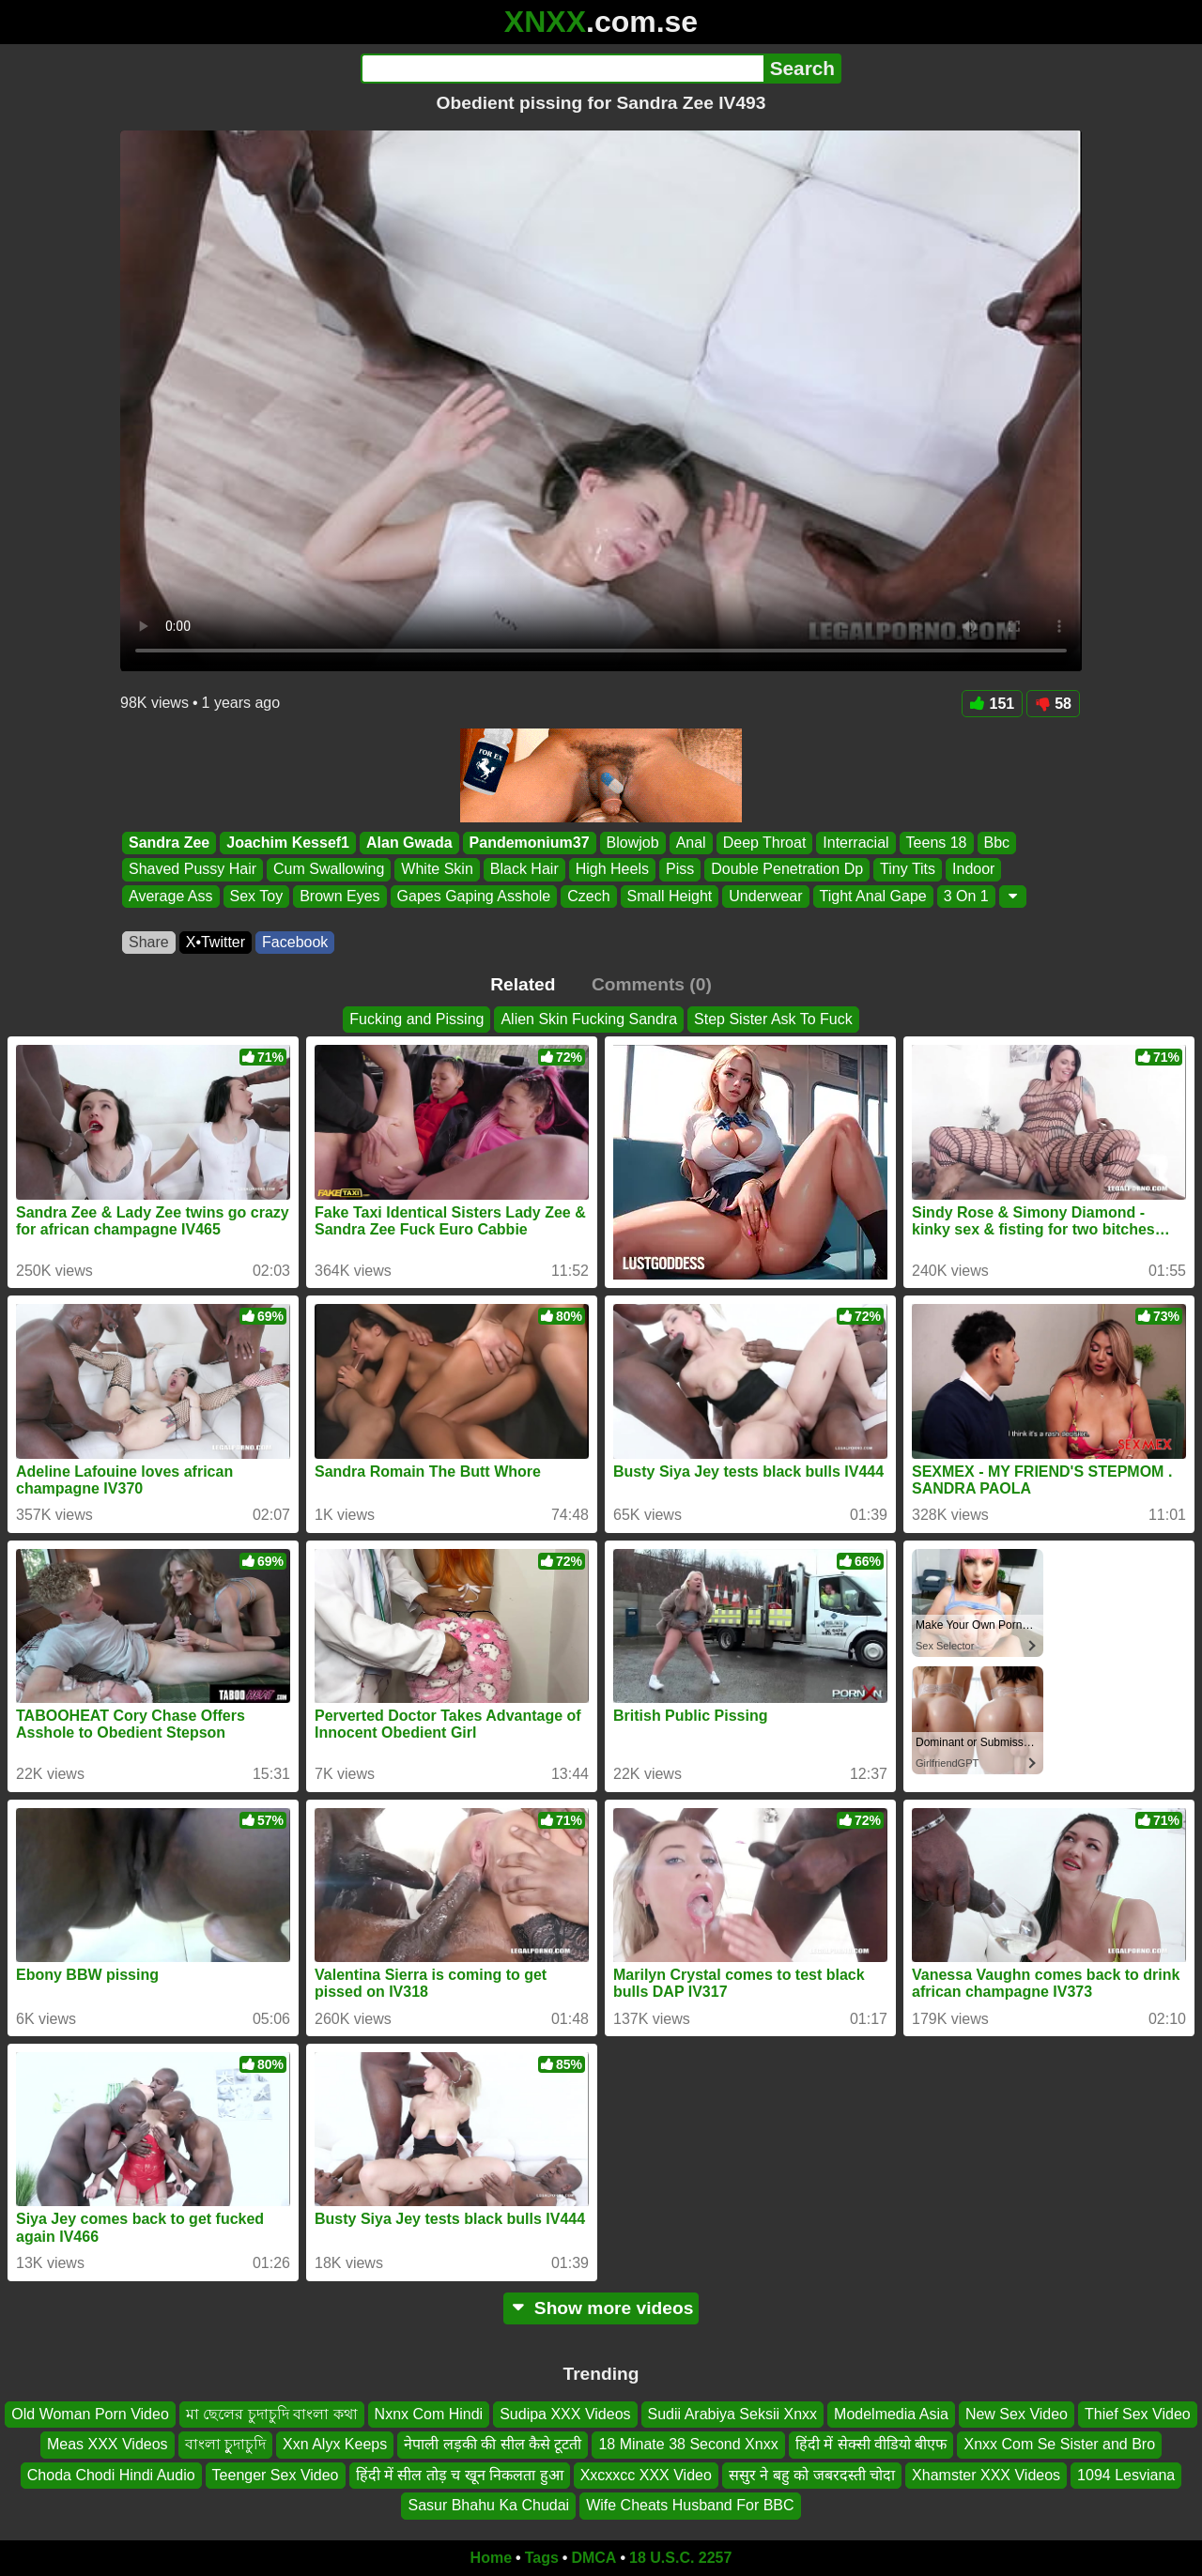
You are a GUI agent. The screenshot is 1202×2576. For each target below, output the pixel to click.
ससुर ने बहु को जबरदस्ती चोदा (812, 2474)
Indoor (973, 870)
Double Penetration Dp (787, 870)
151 (992, 704)
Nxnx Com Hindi (429, 2414)
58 (1053, 704)
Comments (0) (652, 984)
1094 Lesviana (1126, 2474)
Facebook (295, 942)
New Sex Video (1016, 2414)
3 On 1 (966, 896)
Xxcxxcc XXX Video (646, 2474)
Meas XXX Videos (107, 2444)
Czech (588, 896)
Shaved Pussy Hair (192, 870)
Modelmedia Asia (891, 2414)
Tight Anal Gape (873, 896)
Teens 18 (936, 843)
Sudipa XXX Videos (565, 2414)
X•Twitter (215, 942)
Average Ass (171, 896)
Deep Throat (765, 843)
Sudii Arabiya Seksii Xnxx (733, 2414)
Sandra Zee (169, 843)
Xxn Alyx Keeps (335, 2444)
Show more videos (601, 2308)
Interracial (855, 843)
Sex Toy (257, 896)
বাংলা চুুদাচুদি (225, 2444)
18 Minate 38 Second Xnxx (688, 2444)
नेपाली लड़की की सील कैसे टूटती (492, 2444)
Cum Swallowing (328, 870)
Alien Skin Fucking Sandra (589, 1019)
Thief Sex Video (1138, 2414)
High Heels (612, 870)
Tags (542, 2558)
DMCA (593, 2558)
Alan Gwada (409, 843)
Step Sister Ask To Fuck (773, 1019)
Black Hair (524, 870)
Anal (691, 843)
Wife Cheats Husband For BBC (690, 2505)
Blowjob (633, 843)
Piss (680, 870)
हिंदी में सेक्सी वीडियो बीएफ (871, 2444)
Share (149, 942)
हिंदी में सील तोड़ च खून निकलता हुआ (459, 2474)
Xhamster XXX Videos (986, 2474)
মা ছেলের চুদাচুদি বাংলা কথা (272, 2414)
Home (491, 2558)
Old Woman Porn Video (90, 2414)
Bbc (997, 843)
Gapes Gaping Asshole (474, 896)
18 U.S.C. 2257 (680, 2558)
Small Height (670, 896)
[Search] (562, 69)
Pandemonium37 (530, 843)
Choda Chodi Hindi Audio (111, 2474)
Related (522, 984)
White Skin (436, 870)
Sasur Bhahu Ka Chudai (488, 2505)
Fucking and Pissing (416, 1019)
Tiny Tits (907, 870)
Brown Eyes (339, 896)
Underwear (765, 896)
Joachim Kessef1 (287, 843)
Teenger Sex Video (275, 2474)
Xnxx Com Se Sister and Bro (1059, 2444)
